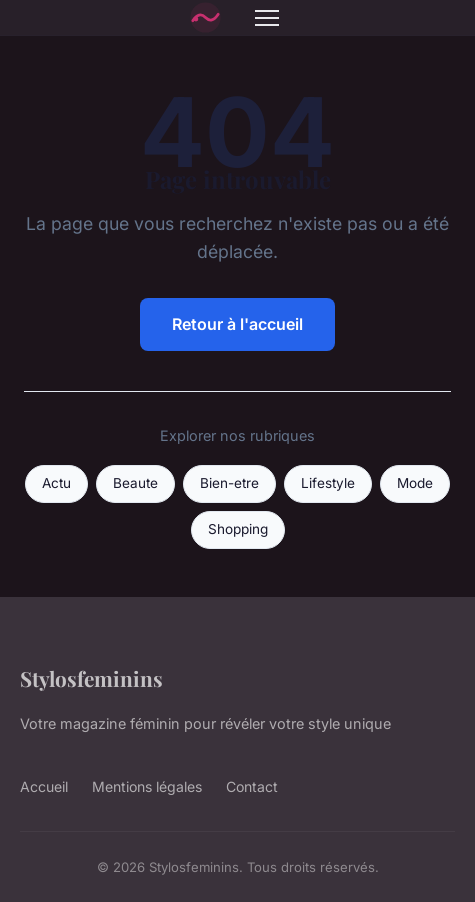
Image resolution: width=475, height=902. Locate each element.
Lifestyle (328, 483)
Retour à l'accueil (237, 324)
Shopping (238, 529)
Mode (415, 483)
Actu (56, 483)
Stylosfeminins (91, 678)
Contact (252, 786)
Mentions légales (147, 786)
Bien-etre (229, 483)
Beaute (135, 483)
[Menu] (267, 18)
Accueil (44, 786)
